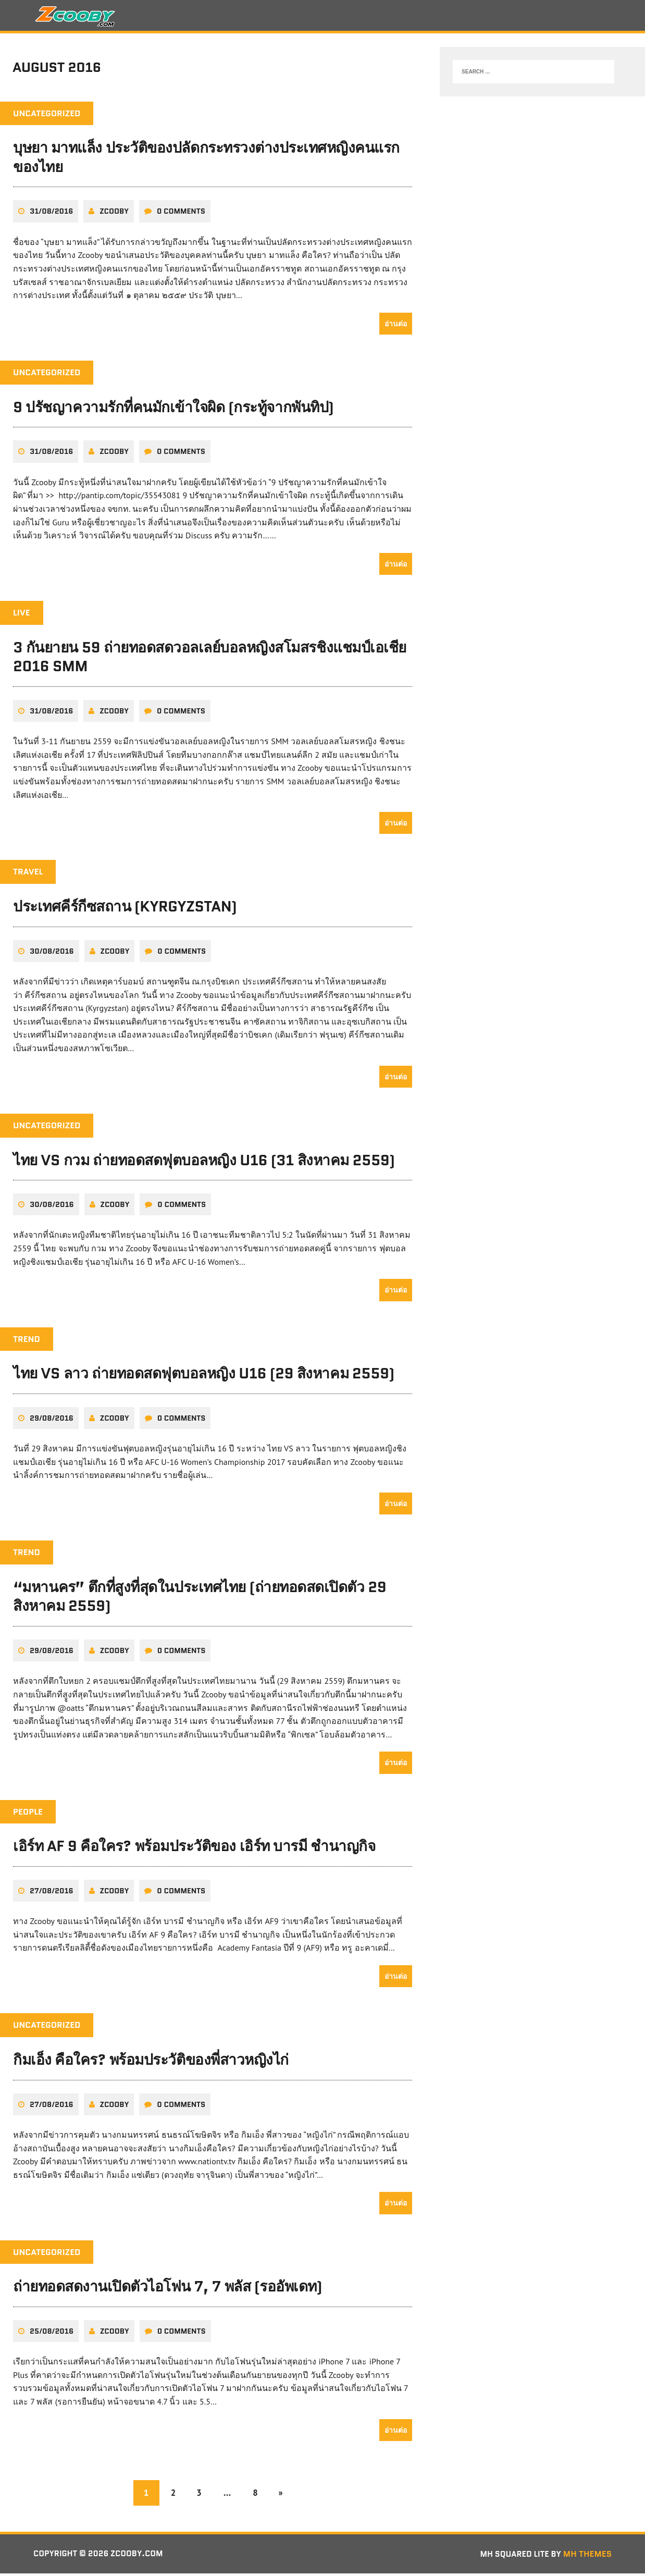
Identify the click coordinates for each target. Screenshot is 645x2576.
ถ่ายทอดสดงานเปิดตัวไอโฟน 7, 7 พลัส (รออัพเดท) (167, 2288)
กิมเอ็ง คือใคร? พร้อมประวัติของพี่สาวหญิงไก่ (151, 2062)
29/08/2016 (51, 1420)
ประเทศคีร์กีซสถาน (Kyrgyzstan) (125, 909)
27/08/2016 (51, 1893)
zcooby (114, 214)
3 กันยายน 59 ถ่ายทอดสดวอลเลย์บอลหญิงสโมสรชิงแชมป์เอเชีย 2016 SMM (209, 659)
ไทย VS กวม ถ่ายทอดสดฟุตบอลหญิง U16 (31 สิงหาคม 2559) (204, 1162)
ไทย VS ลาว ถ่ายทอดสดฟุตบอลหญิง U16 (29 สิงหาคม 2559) (203, 1375)
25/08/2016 (51, 2333)
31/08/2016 (51, 214)
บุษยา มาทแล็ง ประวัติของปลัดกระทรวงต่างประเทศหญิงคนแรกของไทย (206, 160)
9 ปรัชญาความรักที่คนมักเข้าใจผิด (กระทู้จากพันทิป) (173, 410)
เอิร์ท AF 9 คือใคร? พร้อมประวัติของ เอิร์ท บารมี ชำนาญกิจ (194, 1848)
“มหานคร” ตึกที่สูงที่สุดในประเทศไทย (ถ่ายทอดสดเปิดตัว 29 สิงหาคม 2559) (199, 1599)
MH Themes (587, 2556)
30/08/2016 (52, 953)
